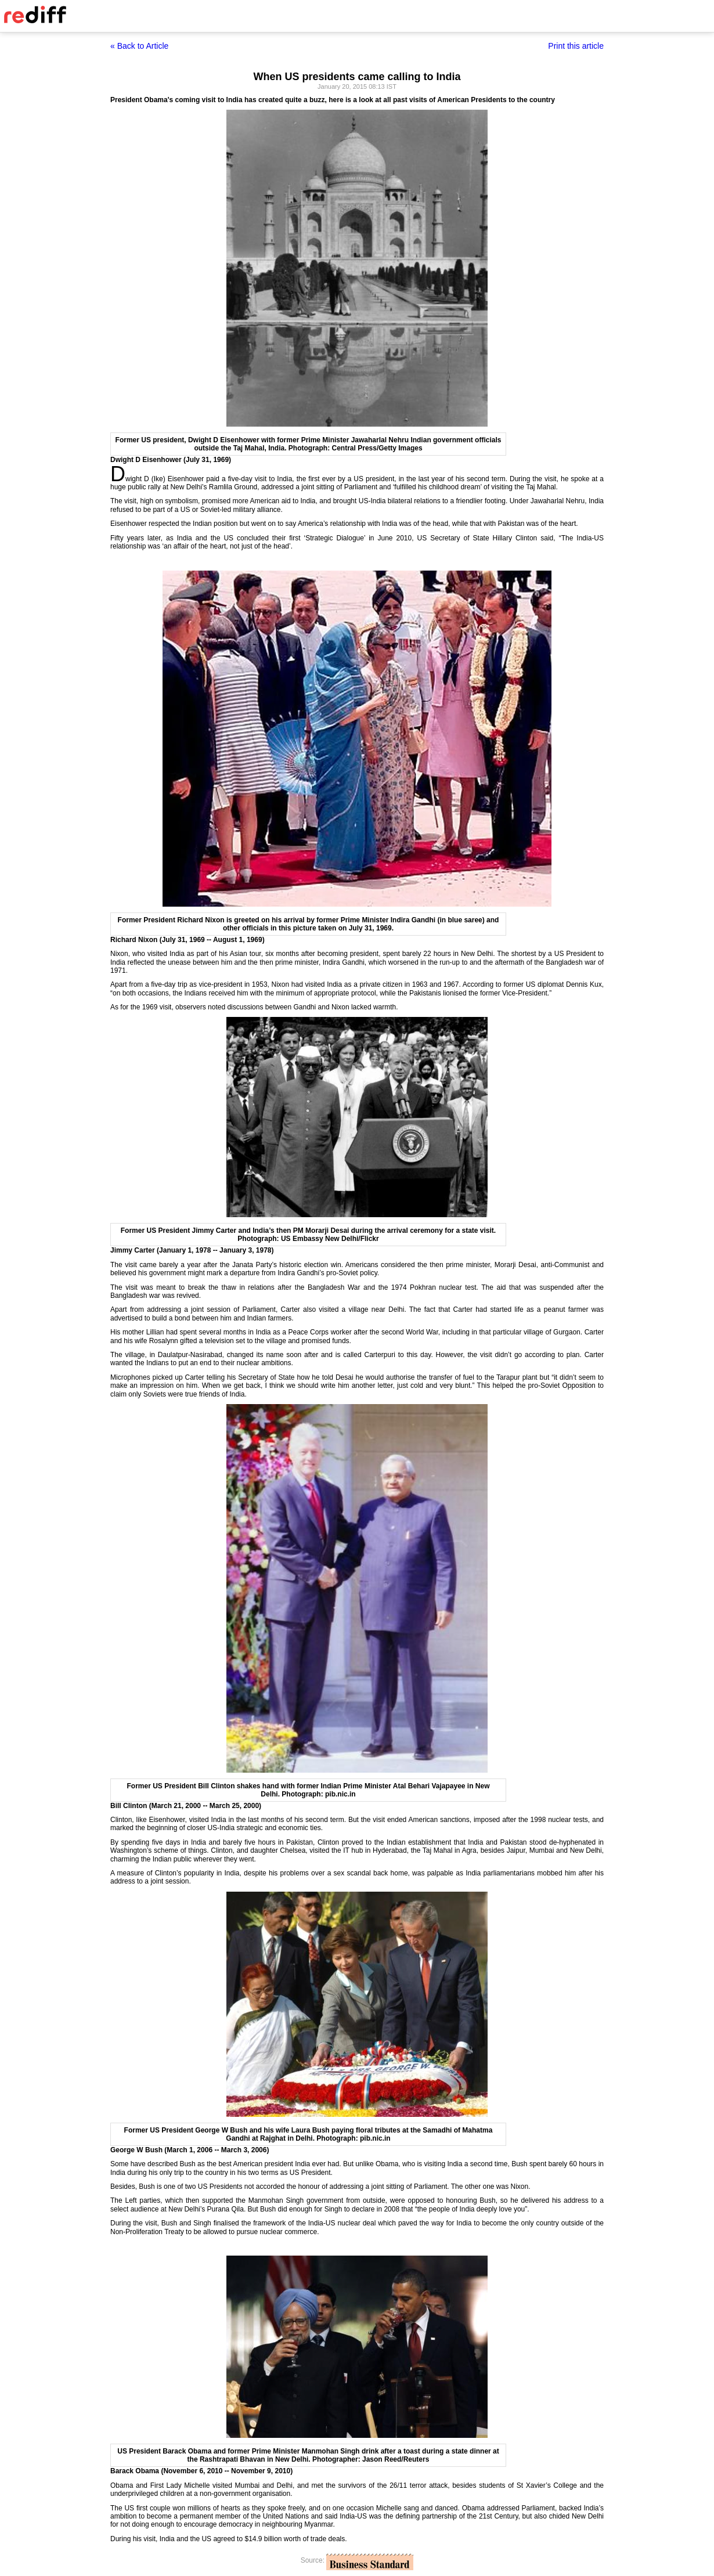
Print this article (576, 45)
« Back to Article (139, 45)
